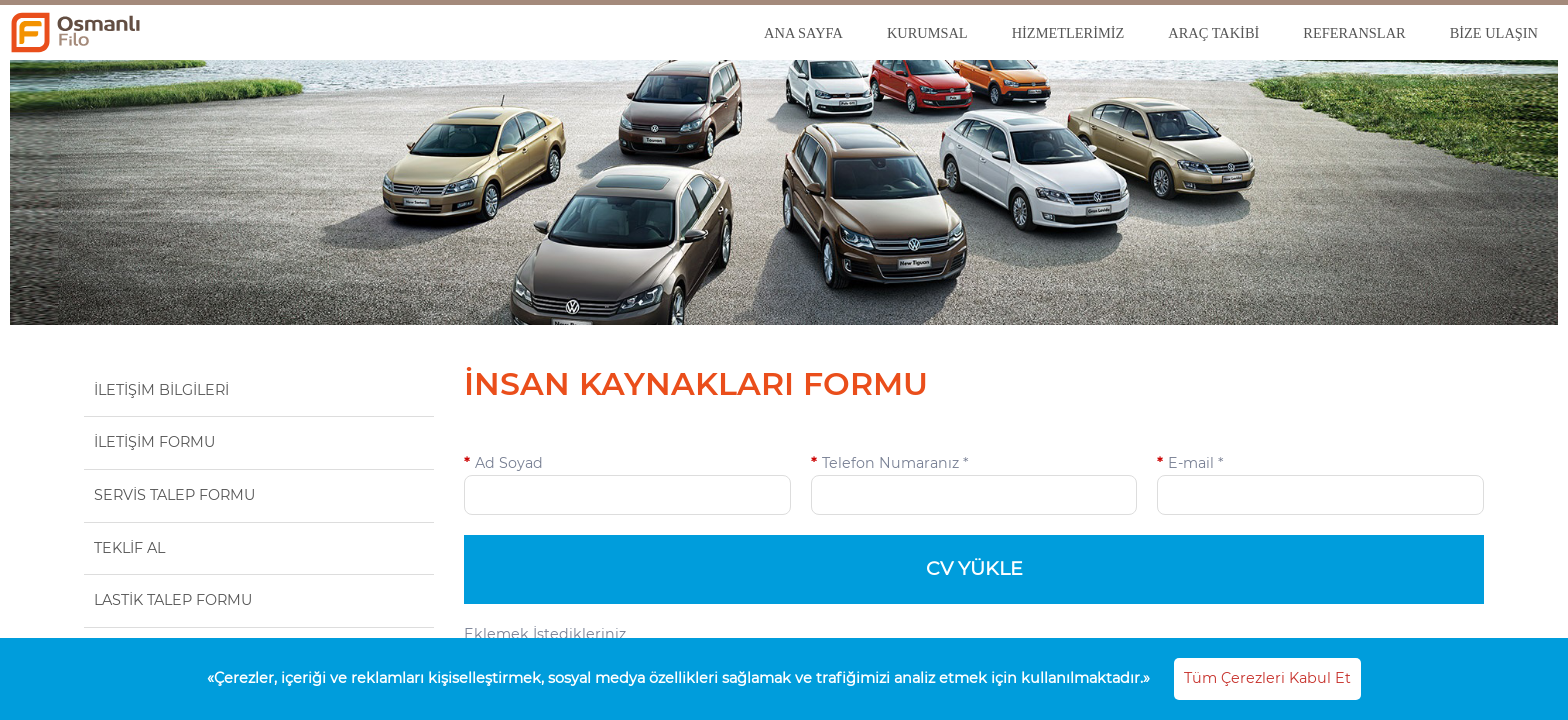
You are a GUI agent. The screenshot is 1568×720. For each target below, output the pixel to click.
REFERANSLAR (1354, 33)
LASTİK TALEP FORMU (173, 600)
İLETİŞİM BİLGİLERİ (161, 390)
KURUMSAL (927, 33)
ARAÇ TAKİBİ (1213, 33)
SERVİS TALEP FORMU (174, 495)
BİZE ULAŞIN (1494, 33)
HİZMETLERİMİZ (1068, 33)
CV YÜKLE (974, 568)
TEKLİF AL (129, 548)
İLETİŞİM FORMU (154, 442)
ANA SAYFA (803, 33)
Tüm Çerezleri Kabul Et (1267, 678)
